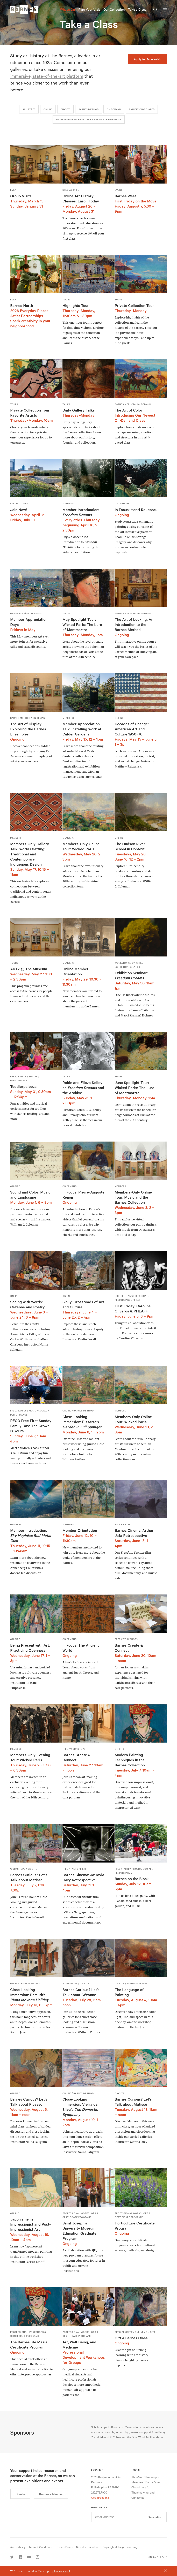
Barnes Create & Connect (129, 1648)
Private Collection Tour (134, 305)
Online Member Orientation (75, 971)
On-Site (65, 109)
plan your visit (61, 2571)
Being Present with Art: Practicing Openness (30, 1648)
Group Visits (21, 195)
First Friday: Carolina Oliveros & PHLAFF (133, 1308)
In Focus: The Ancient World (80, 1648)
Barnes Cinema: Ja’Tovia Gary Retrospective (83, 1877)
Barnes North (21, 305)
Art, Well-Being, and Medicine (79, 2344)
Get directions (100, 2497)
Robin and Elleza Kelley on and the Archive (83, 1087)
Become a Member (51, 2494)
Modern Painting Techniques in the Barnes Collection (130, 1759)
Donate (20, 2494)
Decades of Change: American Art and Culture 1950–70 (132, 728)
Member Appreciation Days (28, 622)
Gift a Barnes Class (131, 2337)
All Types (29, 109)
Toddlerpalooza (23, 1086)
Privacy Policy (64, 2547)
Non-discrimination (87, 2547)
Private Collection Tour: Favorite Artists (30, 412)
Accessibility (17, 2547)
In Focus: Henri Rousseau (136, 509)
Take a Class (137, 9)
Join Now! (18, 509)
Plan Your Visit (89, 9)
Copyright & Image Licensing (120, 2547)
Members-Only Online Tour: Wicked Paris (81, 846)
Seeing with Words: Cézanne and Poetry (27, 1304)
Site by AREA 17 (157, 2556)
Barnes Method (89, 109)
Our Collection (114, 9)
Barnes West (125, 195)
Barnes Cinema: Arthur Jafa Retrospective (134, 1533)
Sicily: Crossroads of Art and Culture (83, 1304)
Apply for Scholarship (147, 59)
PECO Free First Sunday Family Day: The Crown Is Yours (30, 1425)
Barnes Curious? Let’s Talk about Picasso (28, 2102)
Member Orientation (79, 1530)
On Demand (114, 109)
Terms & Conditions (40, 2547)
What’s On (67, 9)
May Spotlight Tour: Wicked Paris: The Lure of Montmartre (82, 624)
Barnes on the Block (132, 1878)
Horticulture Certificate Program (135, 2225)
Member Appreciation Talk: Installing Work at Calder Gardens (81, 728)
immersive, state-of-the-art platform (46, 76)
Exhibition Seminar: (131, 975)
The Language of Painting (129, 1992)
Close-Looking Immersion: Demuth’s (29, 1994)
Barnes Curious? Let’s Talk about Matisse (28, 1877)
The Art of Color (128, 410)
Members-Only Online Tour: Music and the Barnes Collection (133, 1197)
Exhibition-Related (141, 109)
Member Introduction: (80, 512)
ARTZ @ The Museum (28, 968)
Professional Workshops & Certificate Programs (88, 119)
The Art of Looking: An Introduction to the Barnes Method (134, 624)
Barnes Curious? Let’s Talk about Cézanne (81, 1992)
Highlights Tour (75, 305)
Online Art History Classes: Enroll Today (80, 198)
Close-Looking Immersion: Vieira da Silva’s (80, 2107)
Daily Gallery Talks (78, 410)
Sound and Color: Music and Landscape (30, 1194)
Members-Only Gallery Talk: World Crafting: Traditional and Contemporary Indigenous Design (29, 854)
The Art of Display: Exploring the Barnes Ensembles (28, 728)
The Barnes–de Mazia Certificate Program (28, 2344)
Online (48, 109)
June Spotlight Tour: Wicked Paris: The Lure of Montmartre (134, 1087)
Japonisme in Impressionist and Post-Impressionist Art (30, 2224)
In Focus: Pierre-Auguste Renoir (83, 1194)
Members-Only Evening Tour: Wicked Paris (30, 1757)
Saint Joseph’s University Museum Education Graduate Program (79, 2231)
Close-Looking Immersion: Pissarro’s (81, 1421)
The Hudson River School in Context (130, 846)
